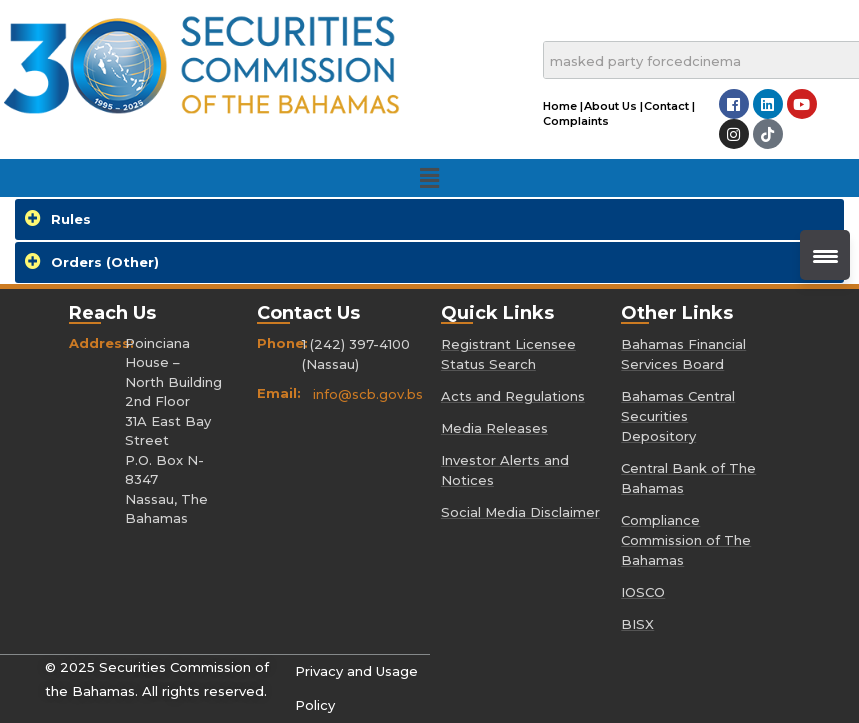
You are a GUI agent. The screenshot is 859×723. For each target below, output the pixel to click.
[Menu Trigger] (825, 255)
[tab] (429, 219)
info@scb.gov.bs (368, 394)
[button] (429, 178)
